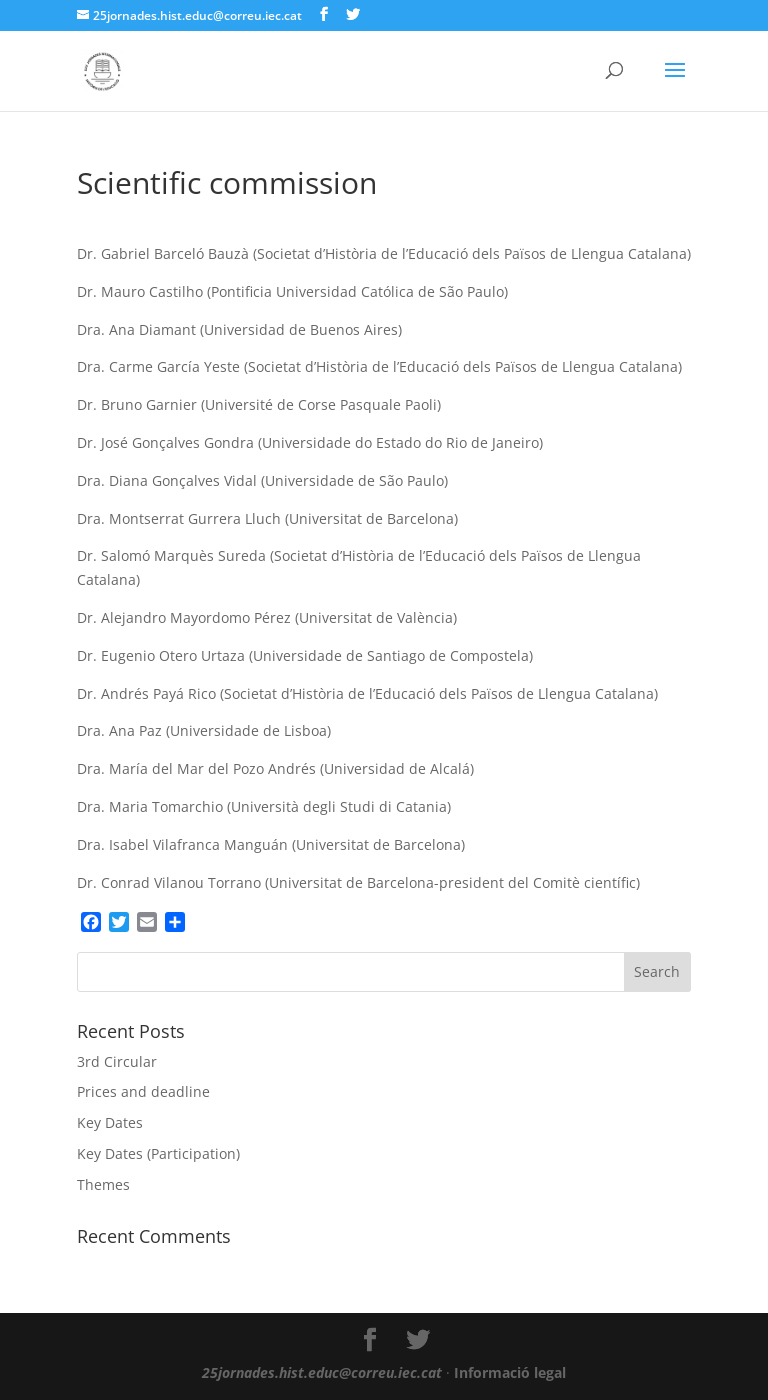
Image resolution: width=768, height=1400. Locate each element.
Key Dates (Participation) (158, 1153)
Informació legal (510, 1372)
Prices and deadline (143, 1091)
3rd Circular (117, 1061)
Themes (103, 1184)
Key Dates (110, 1122)
